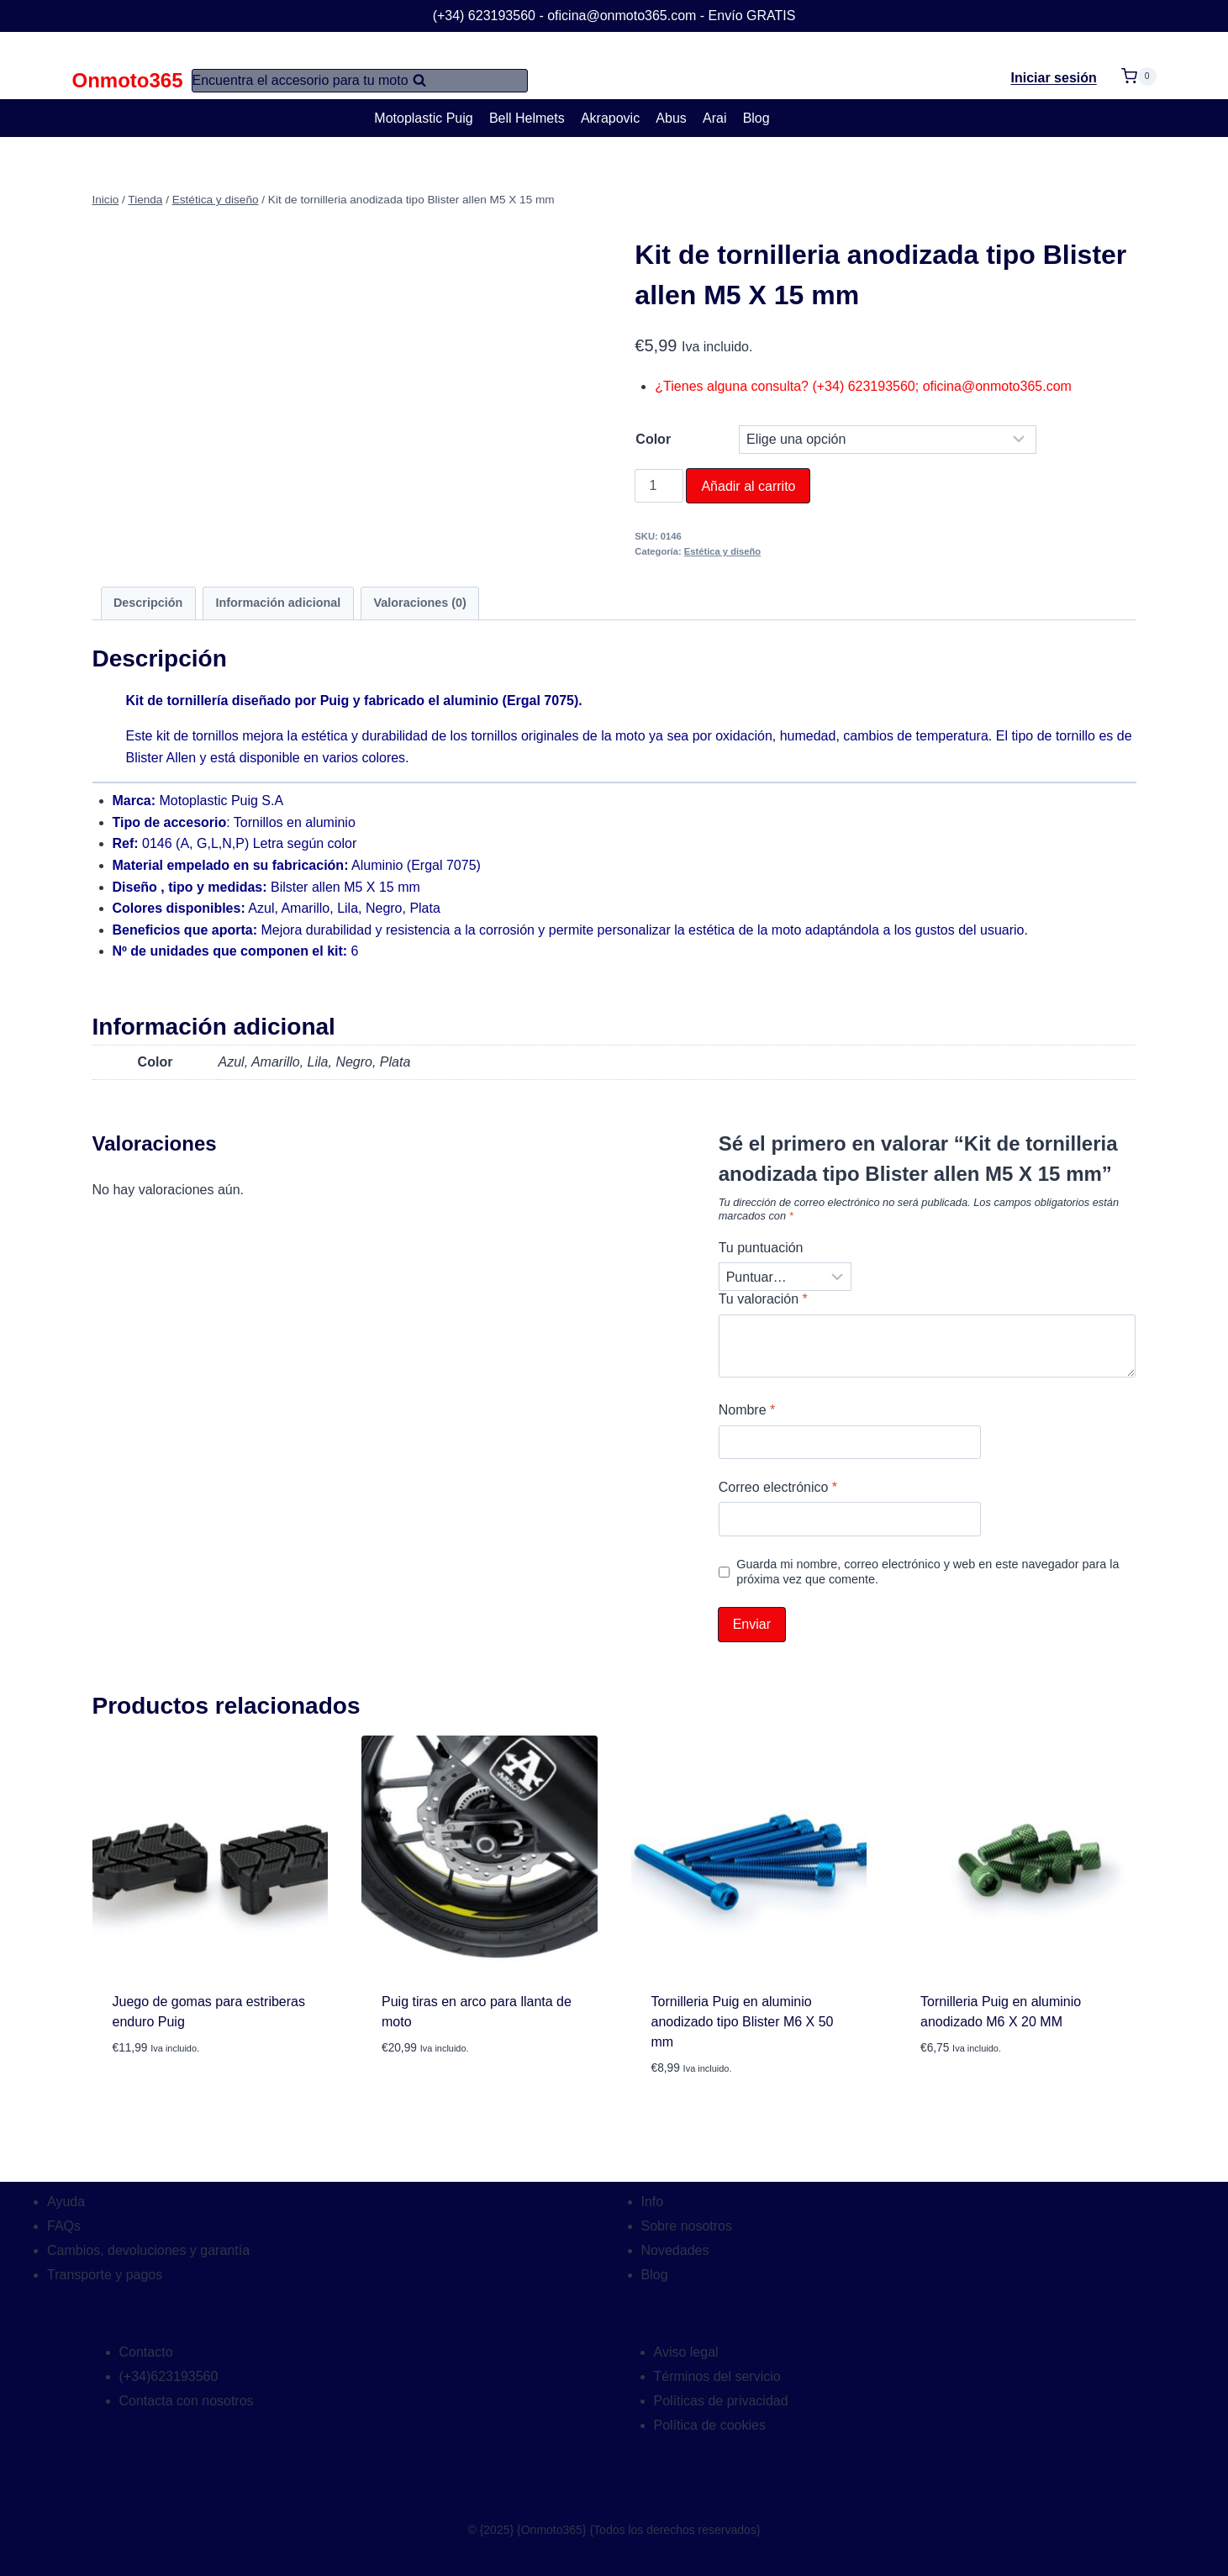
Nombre (747, 1410)
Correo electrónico (778, 1487)
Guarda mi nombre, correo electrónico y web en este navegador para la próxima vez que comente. (927, 1572)
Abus (671, 118)
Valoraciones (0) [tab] (419, 602)
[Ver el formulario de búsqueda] (360, 80)
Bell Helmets (527, 118)
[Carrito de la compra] (1139, 66)
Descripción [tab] (147, 602)
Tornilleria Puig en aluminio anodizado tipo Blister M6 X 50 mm (742, 2021)
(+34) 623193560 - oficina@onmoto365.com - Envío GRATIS (614, 15)
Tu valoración (763, 1299)
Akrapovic (610, 118)
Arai (714, 118)
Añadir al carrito (748, 486)
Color (653, 439)
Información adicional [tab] (278, 602)
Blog (756, 118)
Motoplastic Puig (423, 118)
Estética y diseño (722, 551)
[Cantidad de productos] (659, 486)
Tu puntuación (761, 1248)
